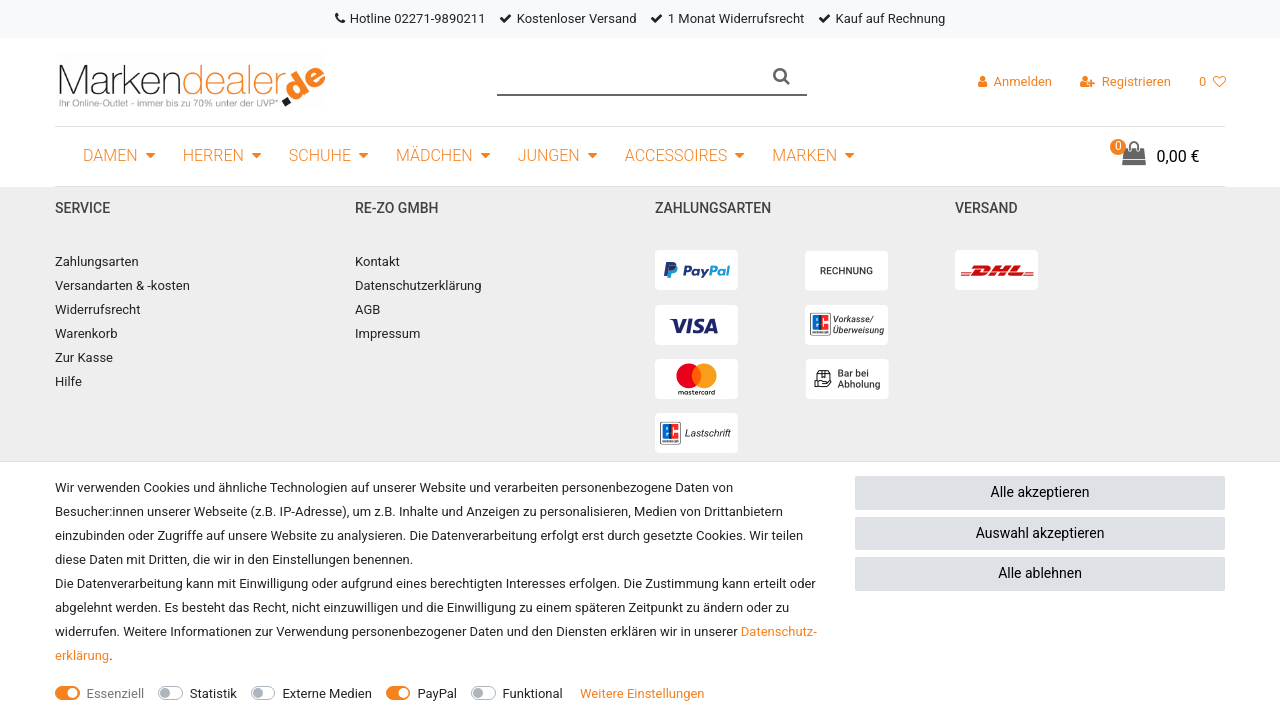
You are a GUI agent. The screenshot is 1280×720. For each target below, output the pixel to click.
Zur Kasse (84, 357)
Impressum (387, 333)
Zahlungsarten (97, 261)
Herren (213, 155)
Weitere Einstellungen (642, 693)
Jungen (549, 155)
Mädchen (434, 155)
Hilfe (68, 381)
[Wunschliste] (1212, 82)
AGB (367, 309)
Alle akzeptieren (1040, 492)
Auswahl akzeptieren (1040, 533)
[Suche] (781, 76)
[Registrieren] (1125, 82)
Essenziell (116, 693)
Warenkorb (86, 333)
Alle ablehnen (1040, 573)
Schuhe (320, 155)
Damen (110, 155)
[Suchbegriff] (626, 76)
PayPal (437, 693)
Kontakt (377, 261)
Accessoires (676, 155)
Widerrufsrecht (98, 309)
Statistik (213, 693)
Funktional (533, 693)
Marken (804, 155)
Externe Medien (327, 693)
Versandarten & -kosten (122, 285)
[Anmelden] (1015, 82)
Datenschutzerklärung (418, 285)
